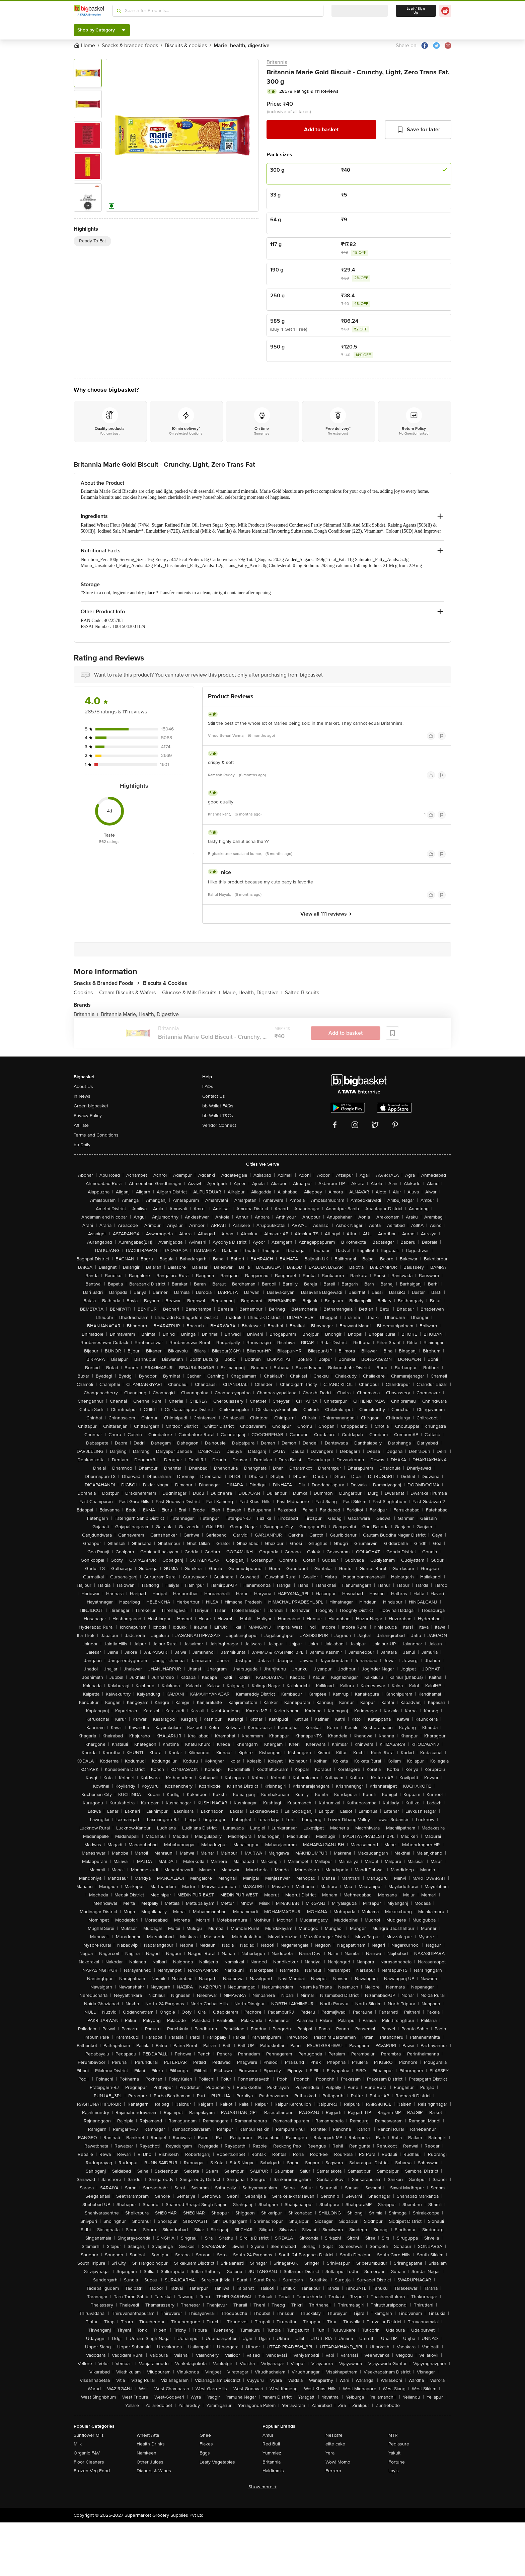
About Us (83, 1086)
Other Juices (150, 2462)
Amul (267, 2435)
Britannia (277, 62)
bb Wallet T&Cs (217, 1115)
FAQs (207, 1086)
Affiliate (81, 1125)
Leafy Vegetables (217, 2462)
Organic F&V (87, 2453)
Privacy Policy (88, 1115)
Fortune (396, 2462)
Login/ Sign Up (416, 11)
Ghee (205, 2435)
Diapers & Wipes (154, 2471)
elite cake (335, 2444)
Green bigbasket (91, 1106)
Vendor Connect (219, 1125)
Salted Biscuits (302, 992)
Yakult (394, 2453)
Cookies (85, 992)
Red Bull (271, 2444)
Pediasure (398, 2444)
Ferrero (333, 2471)
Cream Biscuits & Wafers (129, 992)
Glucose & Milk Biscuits (191, 992)
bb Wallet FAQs (217, 1106)
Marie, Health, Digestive (252, 992)
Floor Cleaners (89, 2462)
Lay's (393, 2471)
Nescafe (334, 2435)
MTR (393, 2435)
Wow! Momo (337, 2462)
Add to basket (321, 129)
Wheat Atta (148, 2435)
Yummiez (271, 2453)
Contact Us (213, 1096)
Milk (78, 2444)
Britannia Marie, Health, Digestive (140, 1014)
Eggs (205, 2453)
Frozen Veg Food (92, 2471)
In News (82, 1096)
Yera (329, 2453)
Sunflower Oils (89, 2435)
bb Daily (82, 1145)
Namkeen (146, 2453)
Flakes (206, 2444)
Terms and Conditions (96, 1135)
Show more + (262, 2487)
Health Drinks (151, 2444)
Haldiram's (273, 2471)
